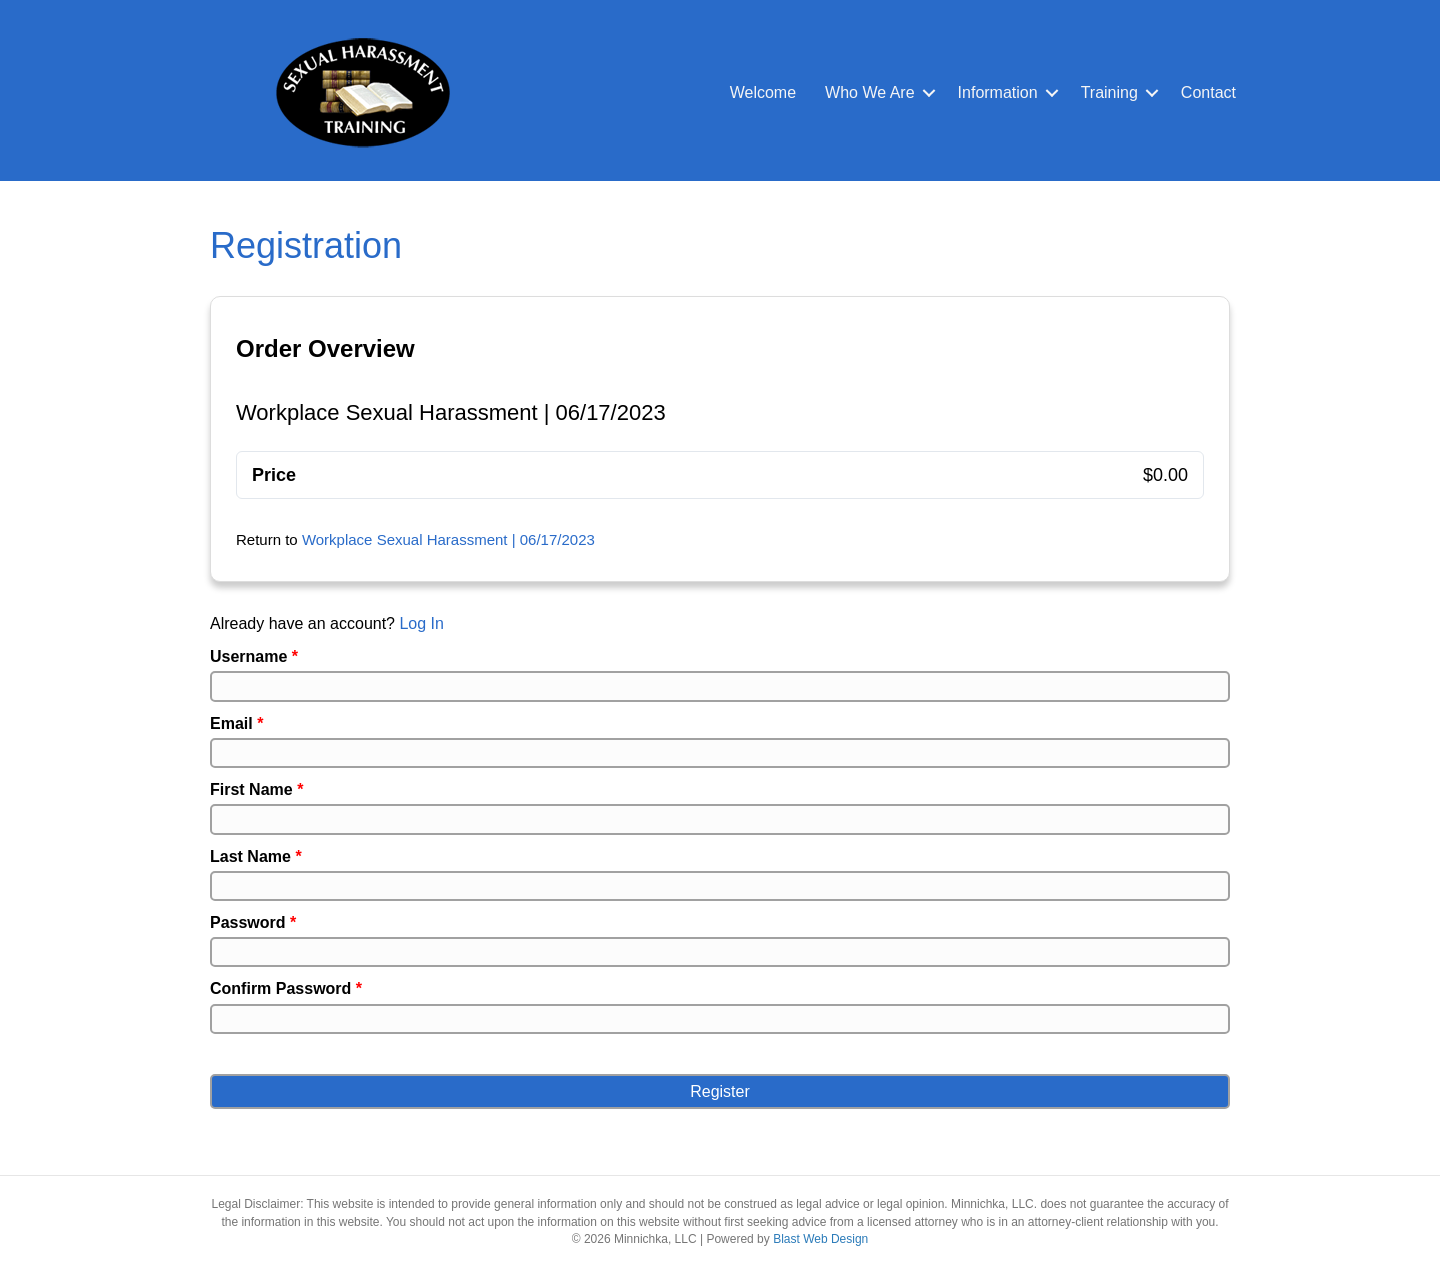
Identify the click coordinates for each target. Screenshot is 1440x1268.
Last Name (256, 856)
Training (1109, 92)
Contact (1208, 92)
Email (236, 723)
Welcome (763, 92)
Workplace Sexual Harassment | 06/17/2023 (448, 539)
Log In (421, 623)
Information (998, 92)
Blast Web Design (820, 1239)
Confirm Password (286, 988)
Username (254, 656)
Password (253, 922)
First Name (256, 789)
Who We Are (870, 92)
